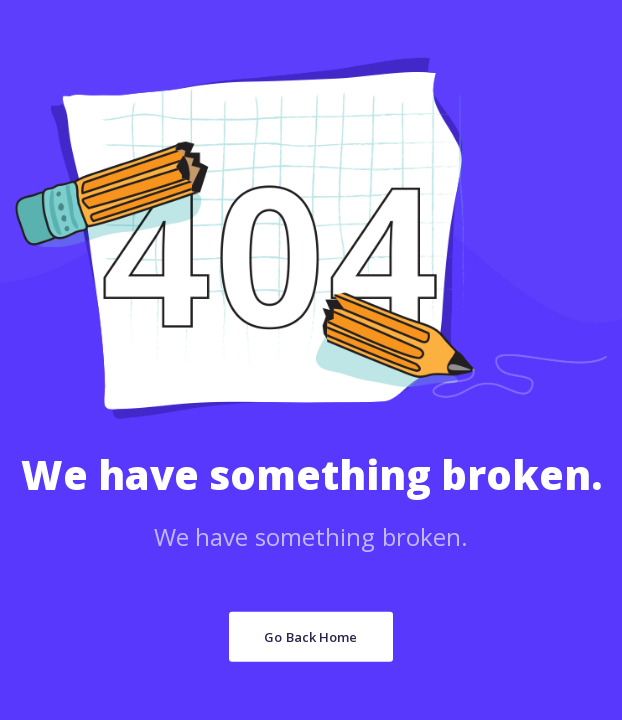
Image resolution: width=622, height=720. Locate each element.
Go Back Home (310, 637)
